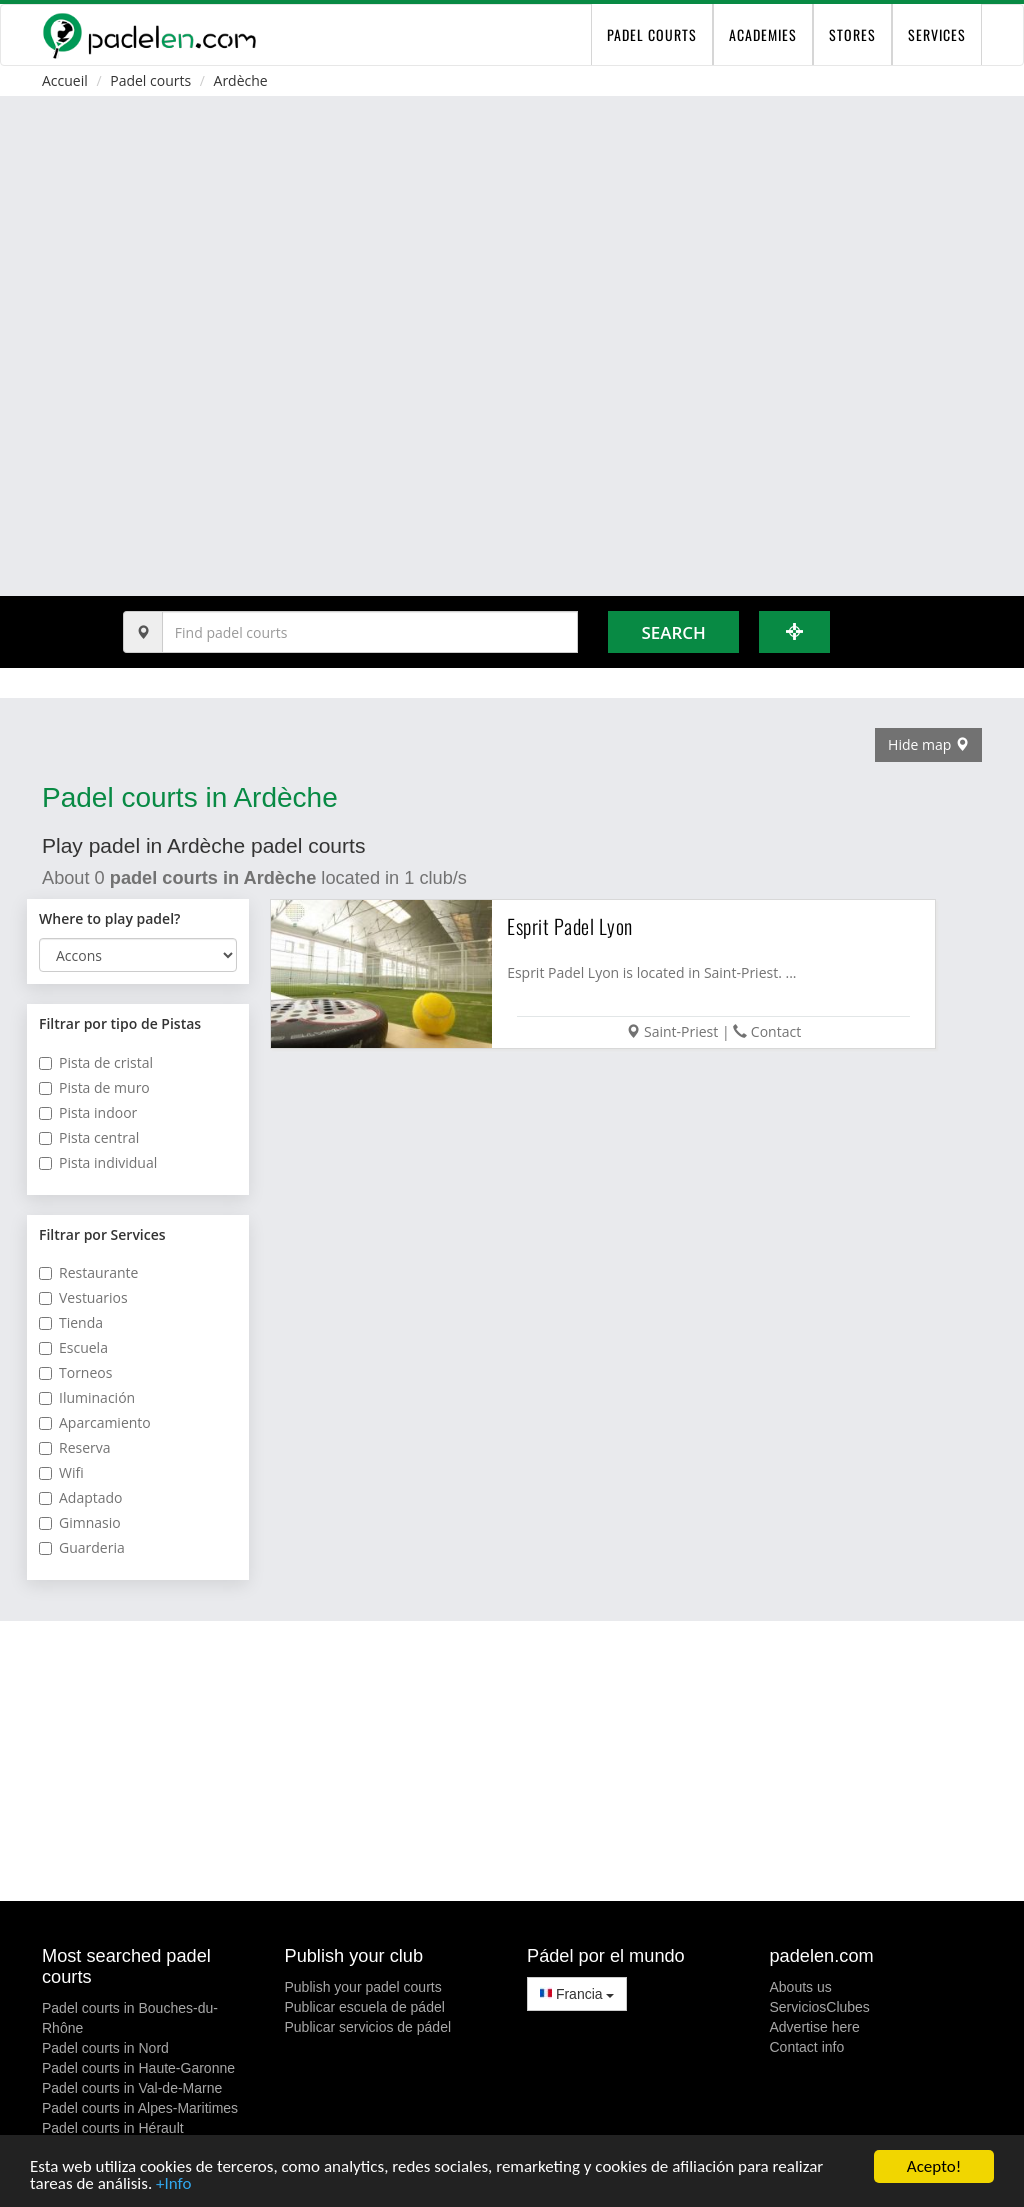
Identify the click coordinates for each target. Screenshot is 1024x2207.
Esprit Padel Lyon (570, 926)
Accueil (65, 80)
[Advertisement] (512, 1761)
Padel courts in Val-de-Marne (132, 2088)
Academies (763, 34)
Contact (776, 1031)
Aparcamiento (95, 1422)
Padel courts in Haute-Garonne (138, 2068)
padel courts (652, 34)
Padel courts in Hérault (113, 2128)
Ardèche (241, 80)
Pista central (89, 1137)
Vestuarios (83, 1297)
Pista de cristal (96, 1062)
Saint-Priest (681, 1031)
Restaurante (88, 1272)
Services (937, 34)
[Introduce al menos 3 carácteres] (370, 632)
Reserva (75, 1447)
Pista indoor (88, 1112)
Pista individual (98, 1162)
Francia (577, 1994)
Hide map (928, 744)
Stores (852, 34)
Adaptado (81, 1497)
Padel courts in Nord (105, 2048)
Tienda (71, 1322)
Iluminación (87, 1397)
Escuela (73, 1347)
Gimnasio (80, 1522)
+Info (173, 2184)
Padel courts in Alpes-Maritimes (140, 2108)
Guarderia (82, 1547)
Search (673, 632)
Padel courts (150, 80)
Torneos (75, 1372)
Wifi (61, 1472)
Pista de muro (94, 1087)
